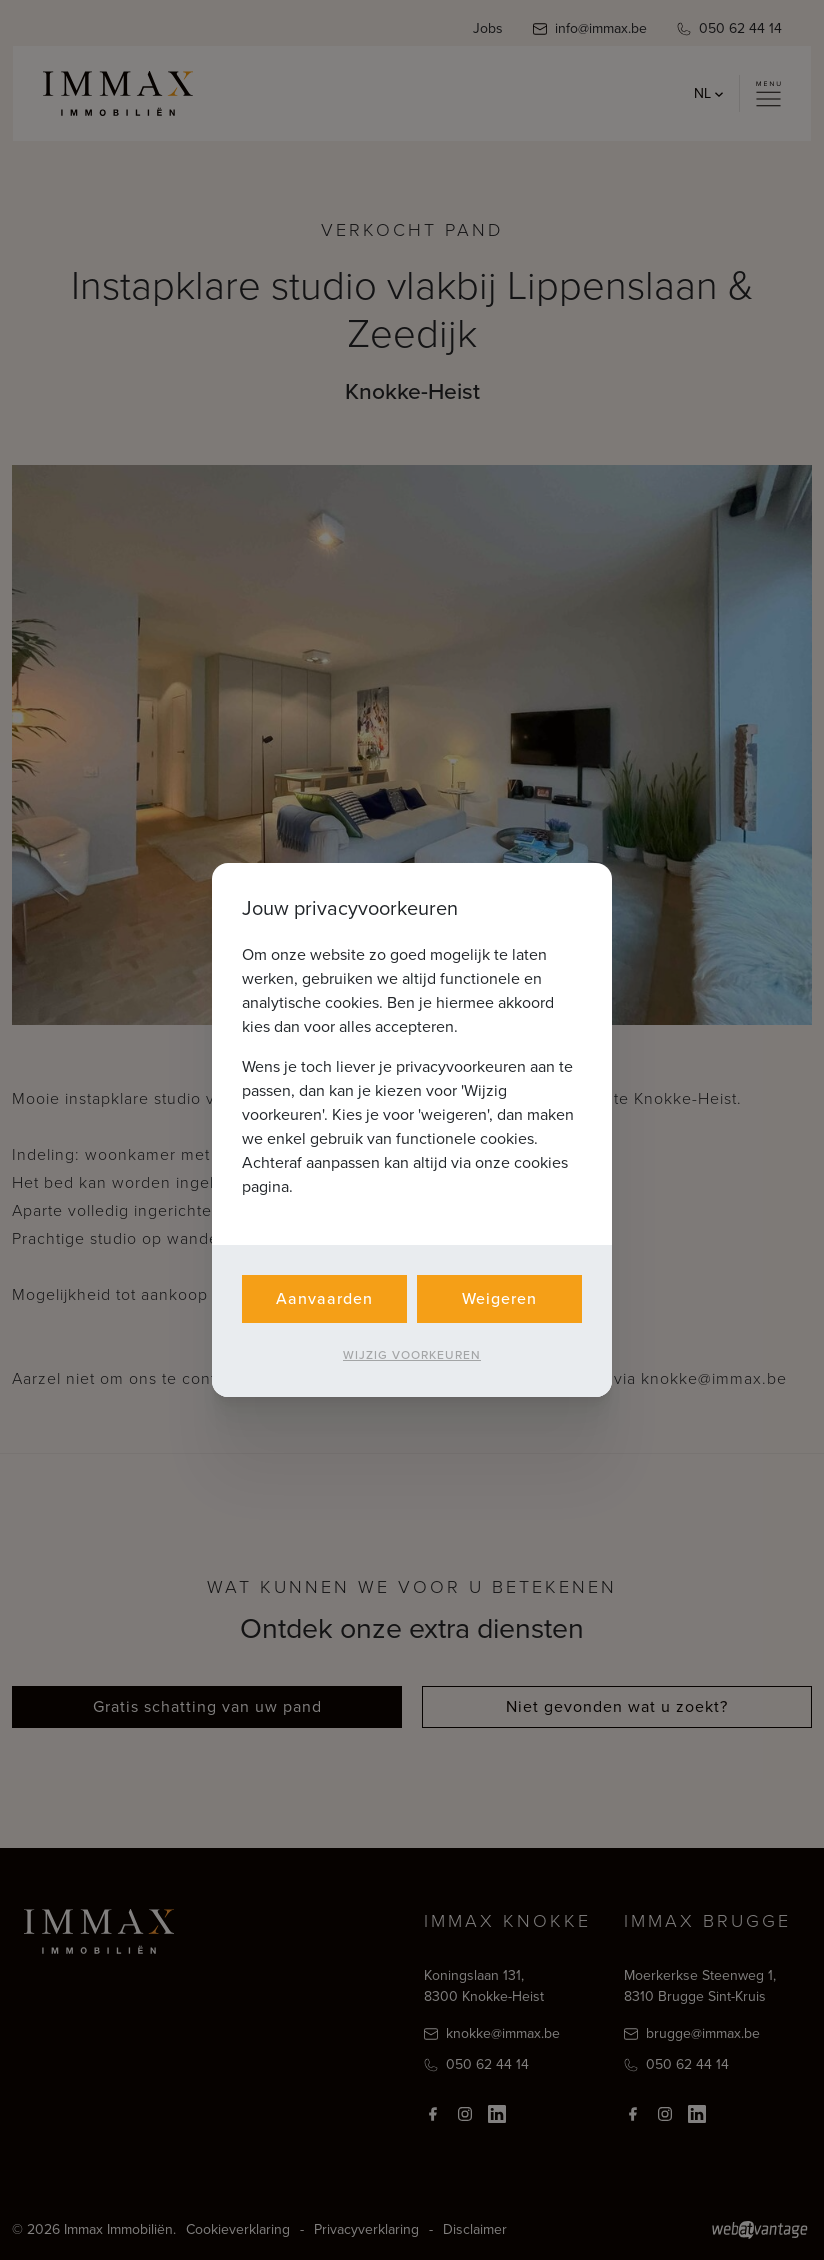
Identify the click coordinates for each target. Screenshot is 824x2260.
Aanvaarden (324, 1298)
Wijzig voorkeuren (412, 1355)
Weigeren (499, 1298)
